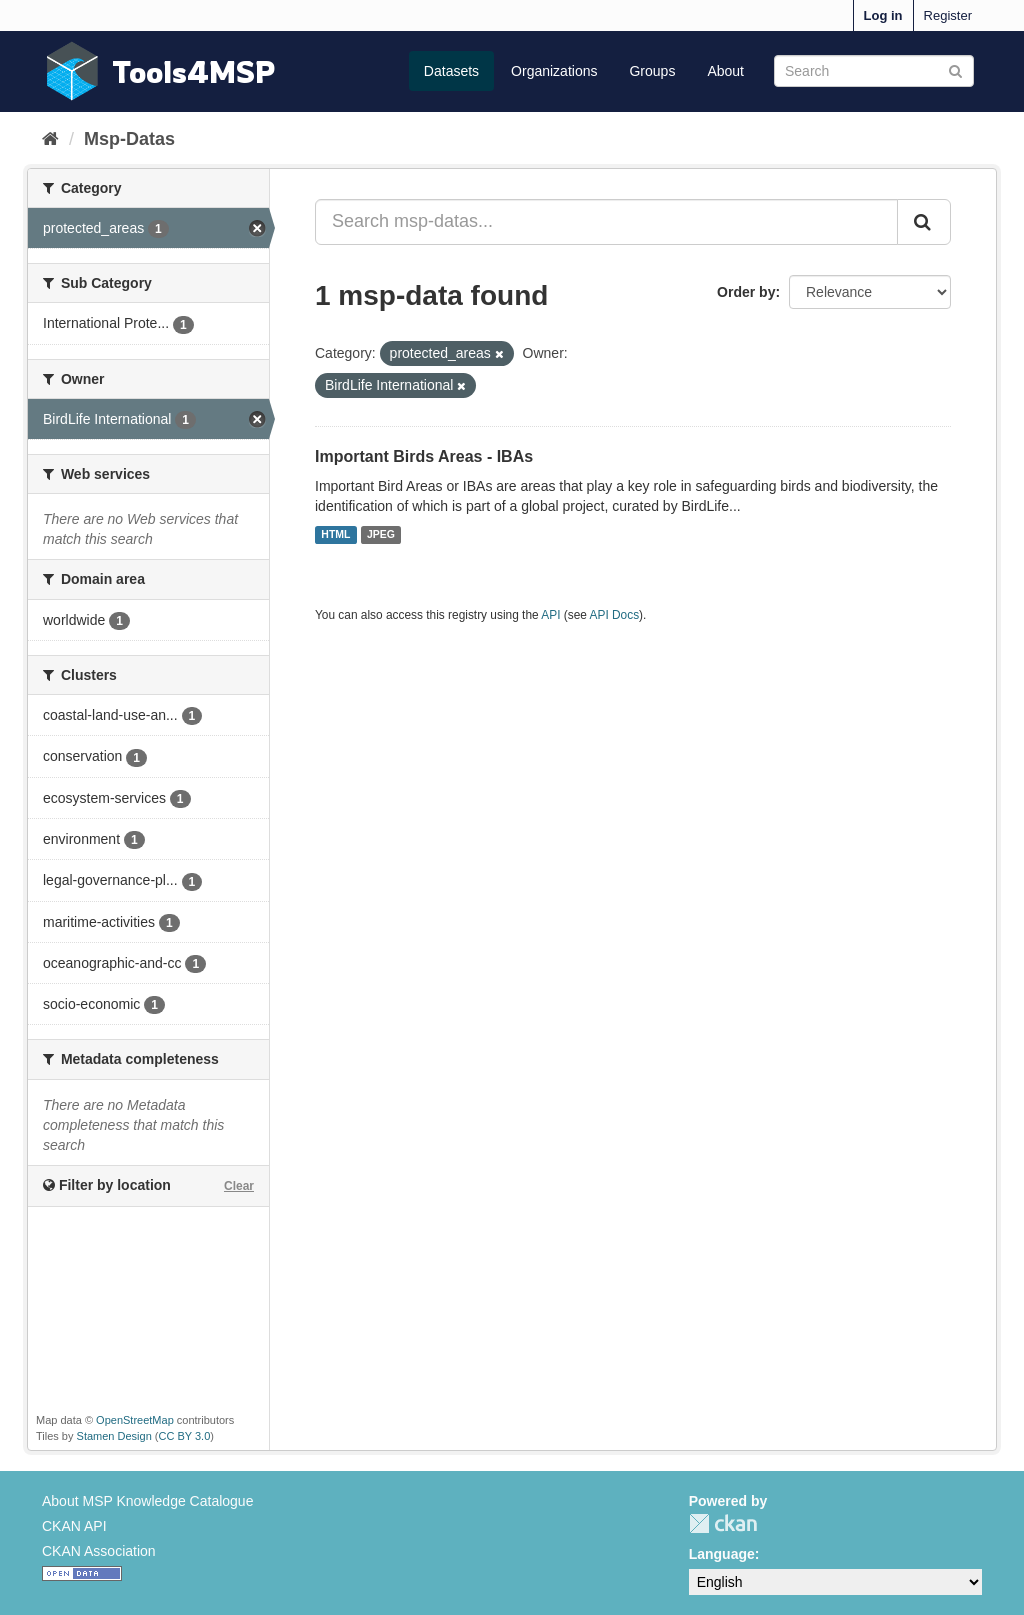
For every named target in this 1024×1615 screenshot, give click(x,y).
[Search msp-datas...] (606, 222)
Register (948, 15)
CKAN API (74, 1526)
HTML (335, 535)
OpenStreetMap (135, 1420)
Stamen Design (114, 1436)
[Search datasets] (874, 71)
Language (722, 1554)
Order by (746, 292)
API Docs (615, 615)
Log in (883, 15)
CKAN (723, 1523)
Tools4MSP (194, 71)
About (725, 71)
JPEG (381, 535)
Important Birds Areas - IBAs (424, 456)
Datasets (451, 71)
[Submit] (955, 69)
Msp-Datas (129, 139)
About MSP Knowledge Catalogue (147, 1501)
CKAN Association (99, 1551)
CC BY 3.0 (185, 1436)
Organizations (554, 71)
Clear (239, 1186)
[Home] (50, 139)
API (550, 615)
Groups (652, 71)
